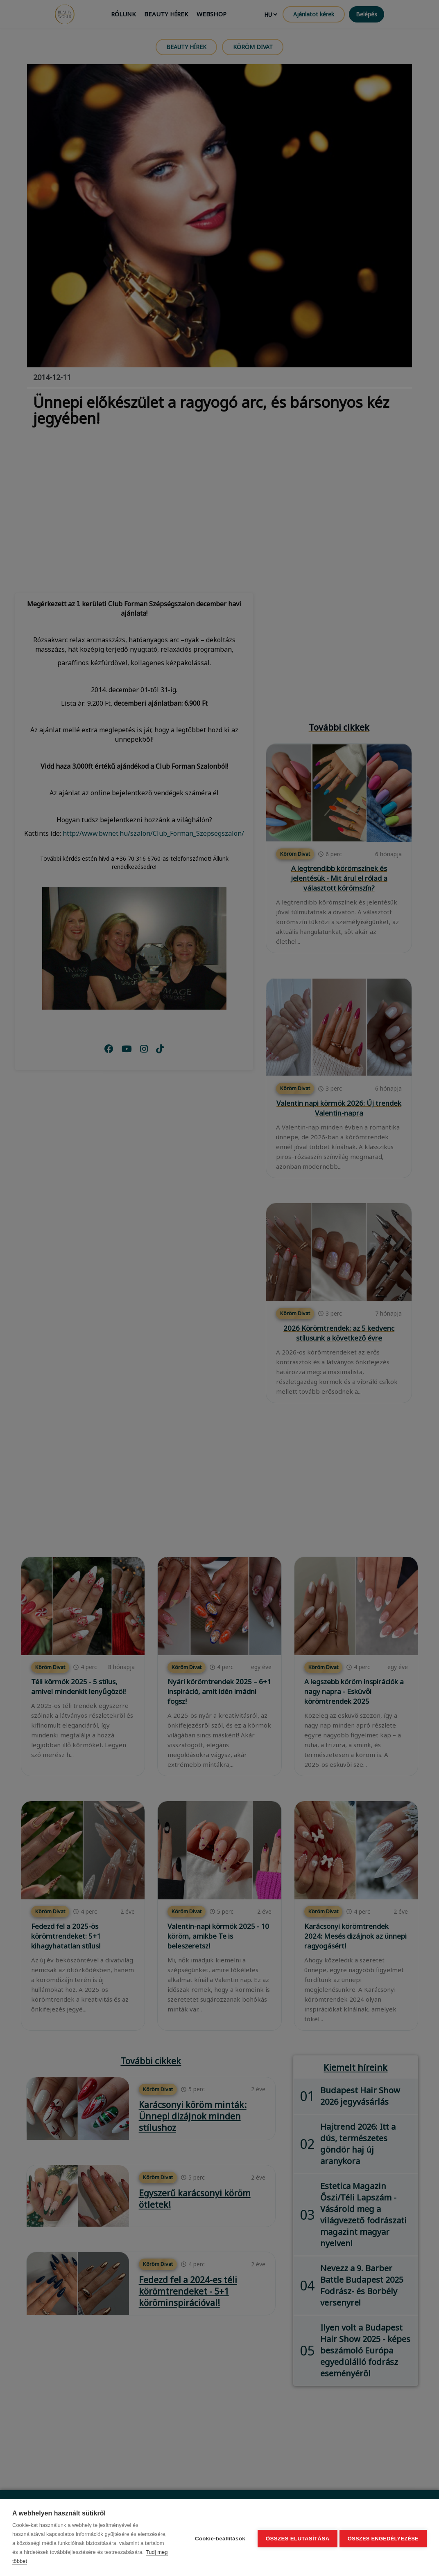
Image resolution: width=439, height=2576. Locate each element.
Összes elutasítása (295, 2538)
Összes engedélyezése (383, 2538)
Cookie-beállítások (217, 2538)
